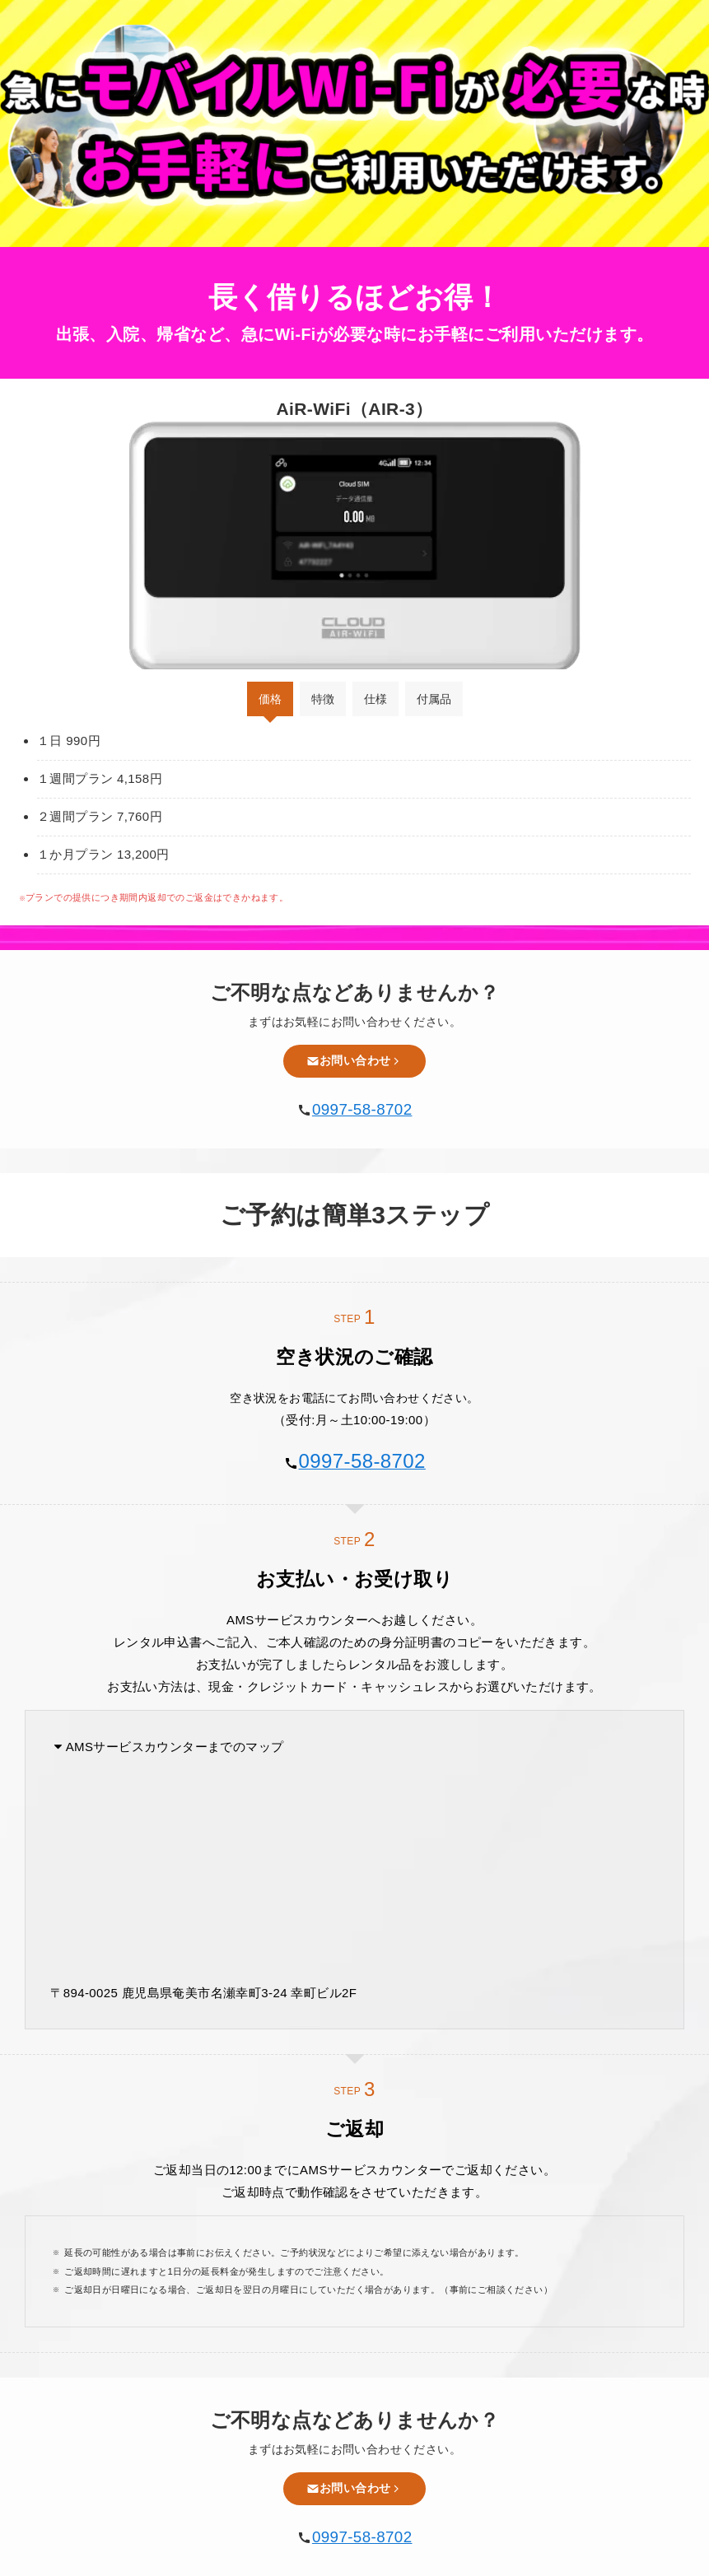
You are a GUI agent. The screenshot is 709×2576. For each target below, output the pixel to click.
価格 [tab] (270, 699)
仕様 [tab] (375, 699)
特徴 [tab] (322, 699)
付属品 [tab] (434, 699)
